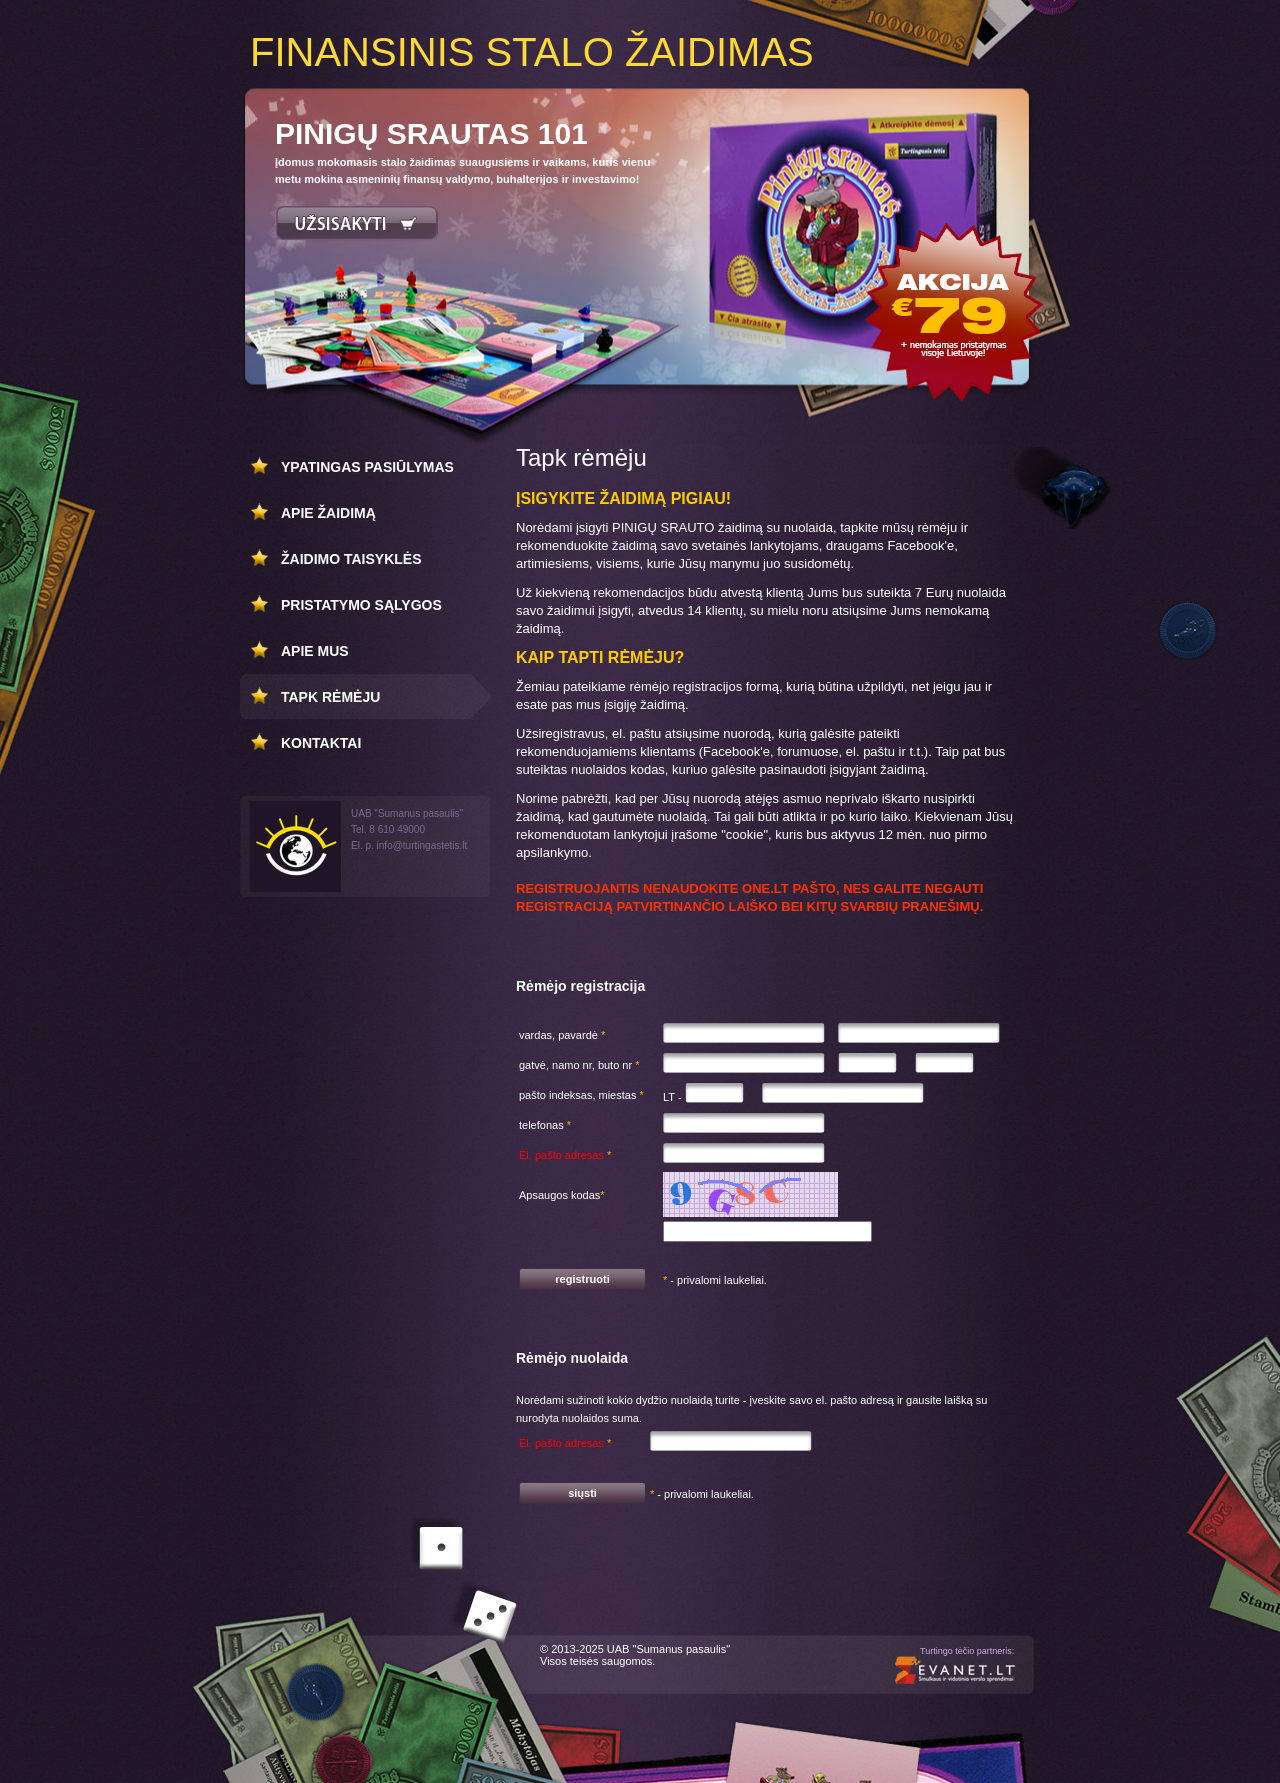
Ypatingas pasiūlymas (367, 467)
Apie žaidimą (328, 513)
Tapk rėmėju (330, 697)
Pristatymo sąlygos (361, 605)
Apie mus (315, 651)
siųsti (582, 1493)
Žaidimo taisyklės (351, 559)
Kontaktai (321, 743)
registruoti (582, 1279)
